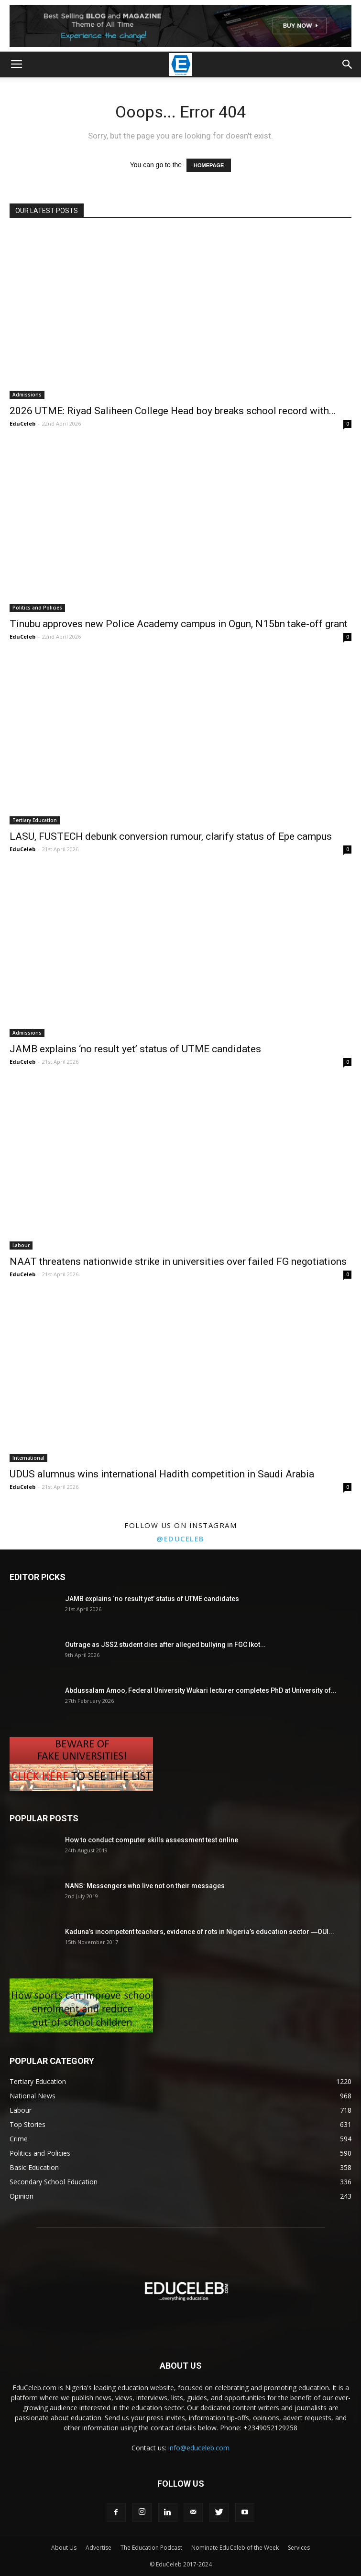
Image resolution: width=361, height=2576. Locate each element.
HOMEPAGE (209, 165)
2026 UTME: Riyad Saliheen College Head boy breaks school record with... (173, 411)
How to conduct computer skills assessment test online (151, 1840)
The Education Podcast (151, 2548)
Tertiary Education (34, 820)
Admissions (27, 394)
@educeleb (180, 1538)
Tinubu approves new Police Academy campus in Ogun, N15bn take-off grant (179, 624)
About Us (64, 2548)
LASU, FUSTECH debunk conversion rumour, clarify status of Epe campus (171, 836)
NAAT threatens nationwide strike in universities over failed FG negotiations (178, 1261)
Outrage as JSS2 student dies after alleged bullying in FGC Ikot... (165, 1644)
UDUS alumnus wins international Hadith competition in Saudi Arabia (162, 1474)
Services (299, 2548)
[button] (347, 64)
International (28, 1457)
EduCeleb (22, 423)
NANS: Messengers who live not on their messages (145, 1886)
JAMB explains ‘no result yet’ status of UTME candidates (135, 1049)
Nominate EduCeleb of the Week (235, 2548)
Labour (21, 1245)
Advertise (98, 2548)
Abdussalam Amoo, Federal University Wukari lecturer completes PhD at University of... (201, 1690)
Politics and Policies (37, 607)
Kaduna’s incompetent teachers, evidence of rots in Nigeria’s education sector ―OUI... (199, 1931)
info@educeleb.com (199, 2447)
